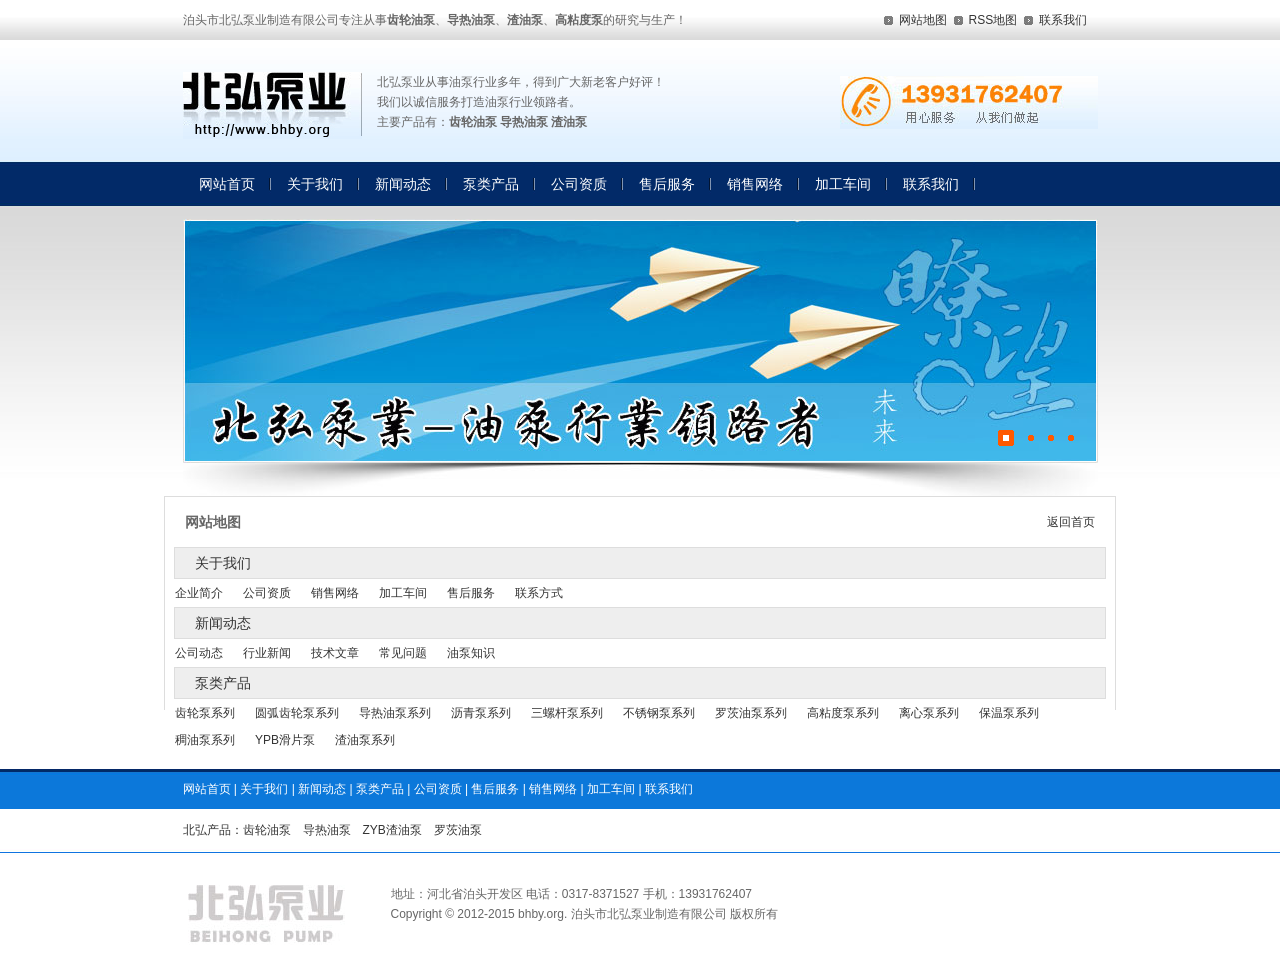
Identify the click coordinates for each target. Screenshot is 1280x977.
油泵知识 (471, 653)
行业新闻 (267, 653)
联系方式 (539, 593)
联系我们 (1063, 20)
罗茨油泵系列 (751, 713)
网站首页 (227, 184)
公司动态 (199, 653)
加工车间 (843, 184)
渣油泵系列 (365, 740)
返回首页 (1071, 522)
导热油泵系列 (395, 713)
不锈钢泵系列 (659, 713)
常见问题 (403, 653)
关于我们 (315, 184)
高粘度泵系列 (843, 713)
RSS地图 (993, 20)
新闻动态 (403, 184)
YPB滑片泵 (285, 740)
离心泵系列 (929, 713)
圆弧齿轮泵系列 (297, 713)
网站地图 (923, 20)
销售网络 (755, 184)
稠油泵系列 (205, 740)
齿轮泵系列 (205, 713)
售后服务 (667, 184)
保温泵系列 (1009, 713)
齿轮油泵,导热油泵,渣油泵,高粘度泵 (272, 105)
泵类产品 (491, 184)
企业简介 (199, 593)
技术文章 (335, 653)
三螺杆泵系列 (567, 713)
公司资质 (579, 184)
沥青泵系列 (481, 713)
